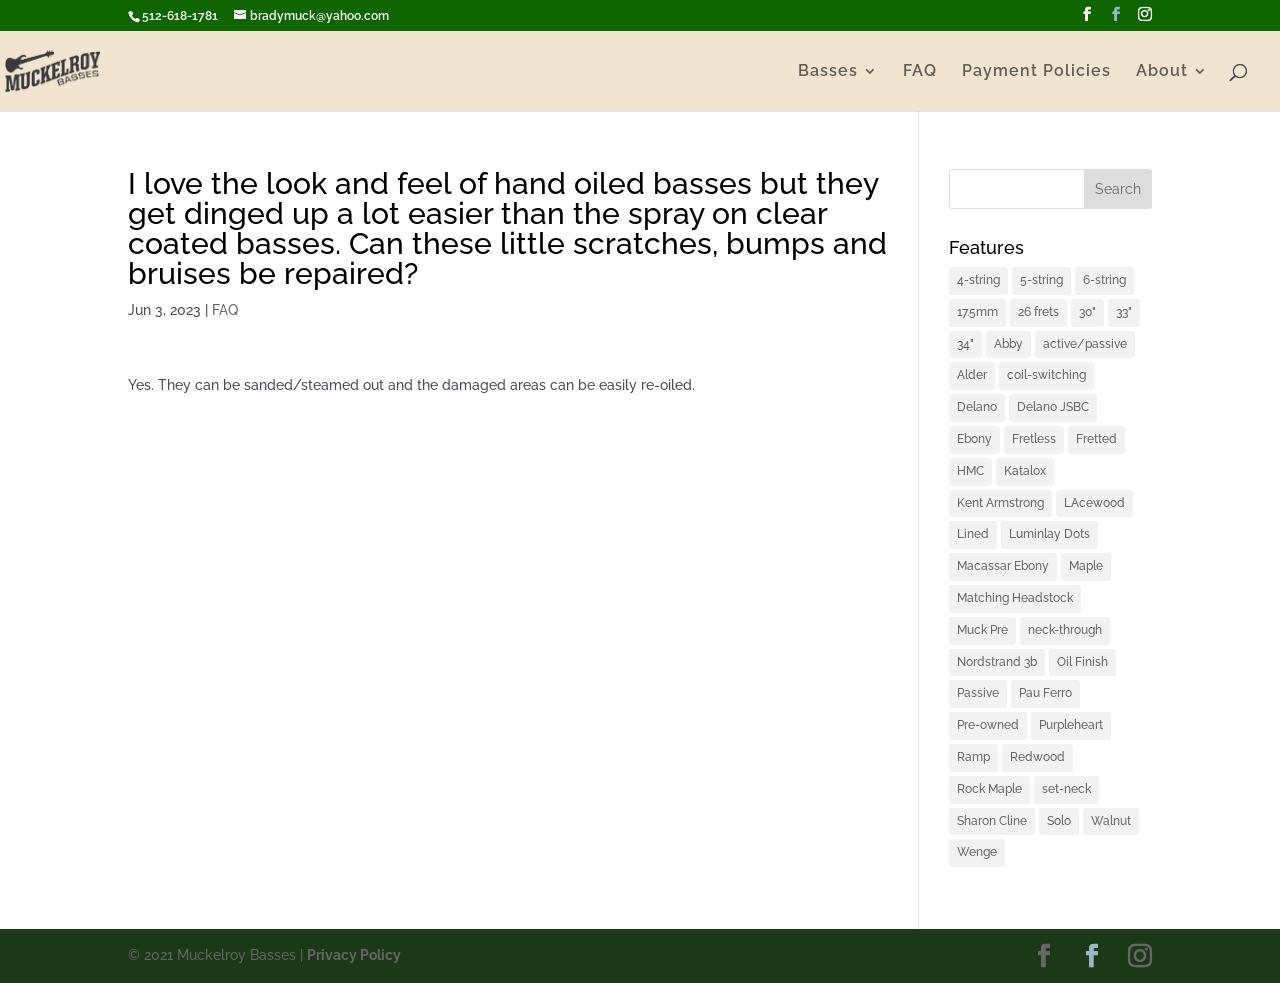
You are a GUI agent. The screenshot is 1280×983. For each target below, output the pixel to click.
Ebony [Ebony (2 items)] (974, 439)
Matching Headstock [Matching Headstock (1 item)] (1015, 598)
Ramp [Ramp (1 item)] (973, 757)
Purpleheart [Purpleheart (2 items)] (1071, 725)
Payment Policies (1036, 72)
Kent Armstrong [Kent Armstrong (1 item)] (1000, 503)
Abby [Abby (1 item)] (1008, 344)
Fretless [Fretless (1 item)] (1034, 439)
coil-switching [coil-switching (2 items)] (1046, 375)
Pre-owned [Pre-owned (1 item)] (988, 725)
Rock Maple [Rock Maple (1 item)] (989, 789)
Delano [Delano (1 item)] (977, 407)
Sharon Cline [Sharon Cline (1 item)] (992, 821)
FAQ (920, 72)
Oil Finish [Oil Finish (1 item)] (1082, 662)
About (1162, 72)
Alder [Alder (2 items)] (972, 375)
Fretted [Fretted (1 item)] (1096, 439)
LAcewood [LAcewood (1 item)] (1094, 503)
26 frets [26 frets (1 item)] (1038, 312)
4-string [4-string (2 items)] (978, 280)
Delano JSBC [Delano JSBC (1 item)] (1053, 407)
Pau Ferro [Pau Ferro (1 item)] (1045, 693)
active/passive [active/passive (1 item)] (1085, 344)
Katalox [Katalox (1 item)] (1025, 471)
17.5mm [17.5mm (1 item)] (977, 312)
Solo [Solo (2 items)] (1059, 821)
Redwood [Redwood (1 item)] (1037, 757)
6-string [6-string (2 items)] (1104, 280)
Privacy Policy (354, 955)
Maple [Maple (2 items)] (1086, 566)
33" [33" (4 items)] (1124, 312)
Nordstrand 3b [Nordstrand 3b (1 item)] (997, 662)
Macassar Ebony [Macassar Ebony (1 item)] (1003, 566)
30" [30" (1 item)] (1087, 312)
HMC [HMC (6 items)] (970, 471)
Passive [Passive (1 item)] (978, 693)
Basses (828, 72)
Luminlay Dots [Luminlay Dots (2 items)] (1049, 534)
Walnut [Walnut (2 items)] (1111, 821)
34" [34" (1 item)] (965, 344)
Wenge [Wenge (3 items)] (977, 852)
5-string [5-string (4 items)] (1041, 280)
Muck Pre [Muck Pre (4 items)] (982, 630)
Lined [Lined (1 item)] (973, 534)
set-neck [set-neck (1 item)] (1066, 789)
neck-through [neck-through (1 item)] (1065, 630)
